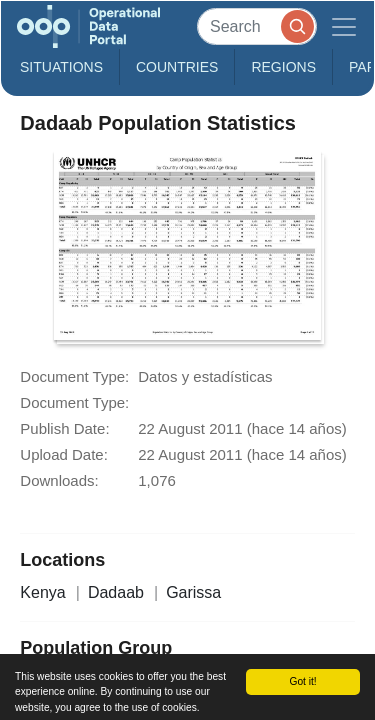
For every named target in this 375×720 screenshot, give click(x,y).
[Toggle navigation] (344, 26)
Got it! (302, 681)
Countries (177, 67)
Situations (61, 67)
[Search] (257, 26)
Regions (283, 67)
